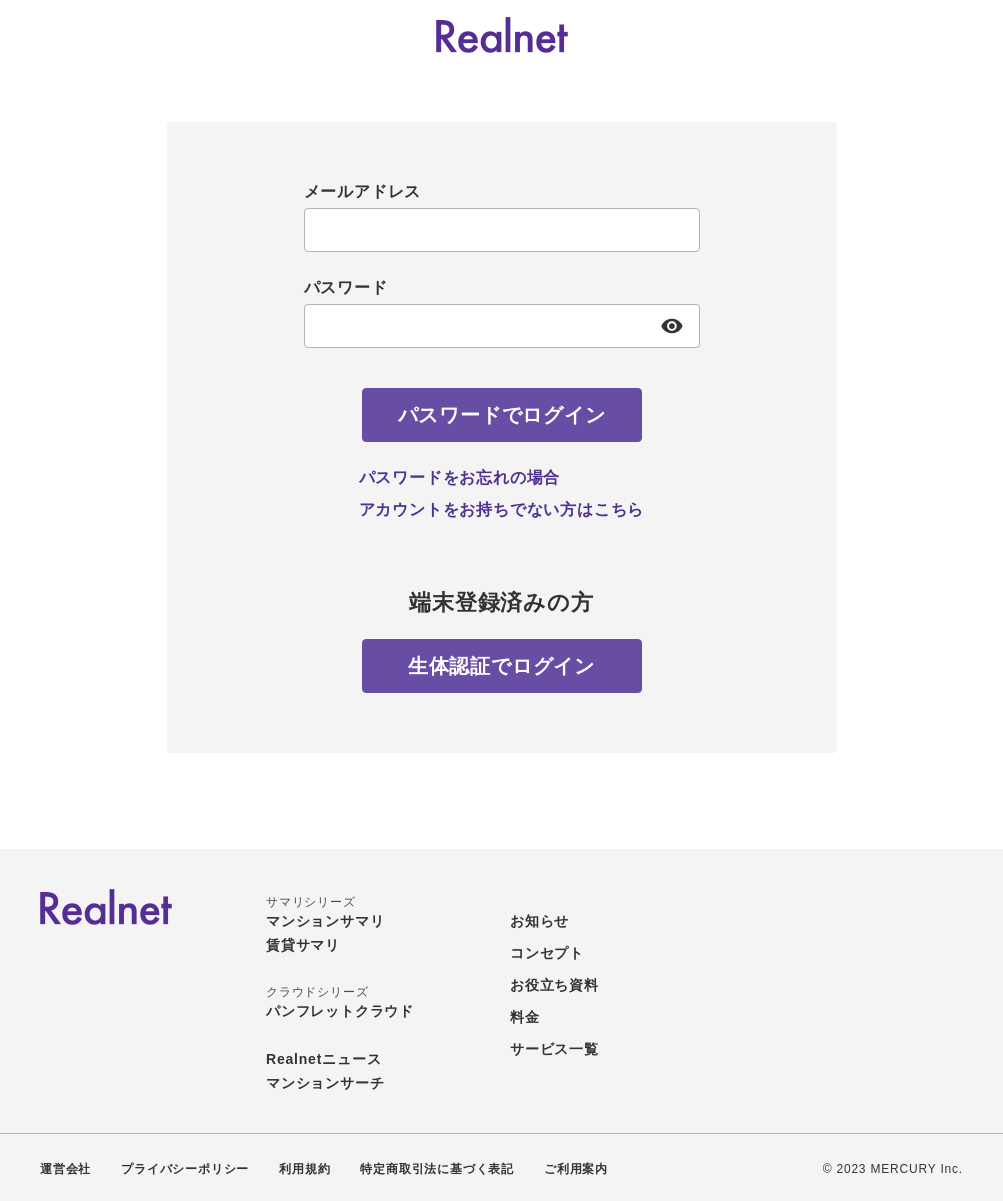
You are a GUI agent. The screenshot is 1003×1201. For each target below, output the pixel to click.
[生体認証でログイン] (502, 666)
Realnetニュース (323, 1059)
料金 (525, 1017)
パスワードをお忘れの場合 (460, 477)
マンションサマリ (325, 921)
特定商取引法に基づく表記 (437, 1169)
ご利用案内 (576, 1169)
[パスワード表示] (672, 326)
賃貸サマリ (303, 945)
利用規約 (304, 1169)
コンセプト (547, 953)
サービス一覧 (554, 1049)
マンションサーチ (325, 1083)
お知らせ (539, 921)
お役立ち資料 (554, 985)
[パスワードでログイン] (502, 415)
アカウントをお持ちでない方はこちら (502, 509)
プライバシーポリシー (185, 1169)
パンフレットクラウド (340, 1011)
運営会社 (65, 1169)
